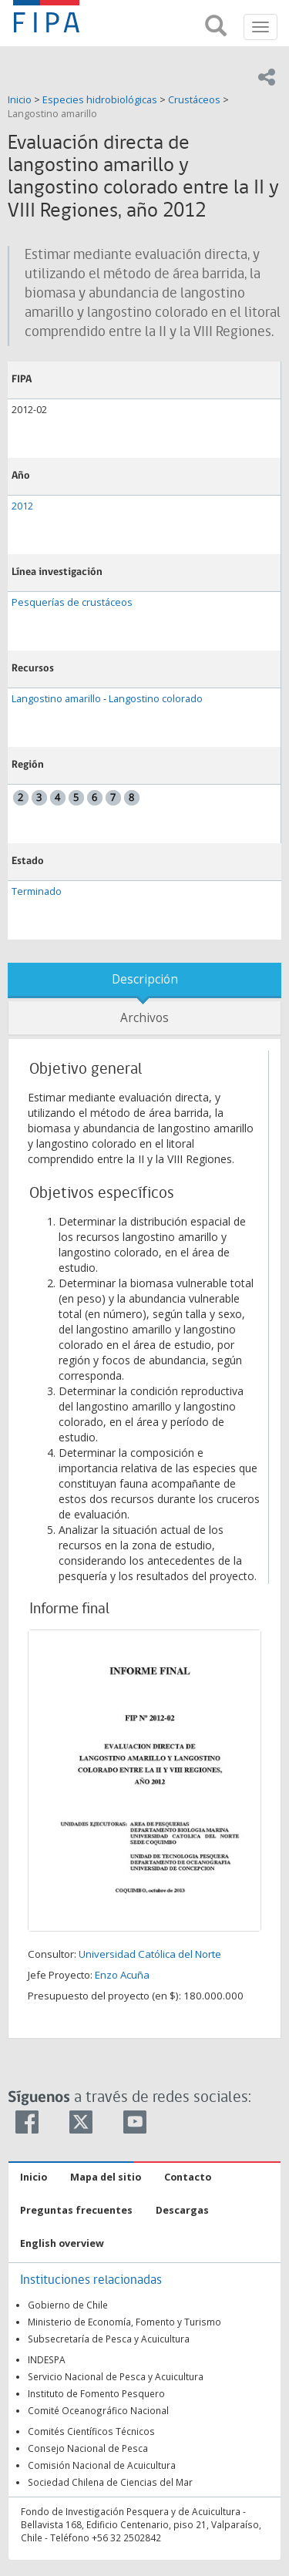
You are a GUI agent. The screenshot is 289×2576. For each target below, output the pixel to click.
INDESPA (47, 2359)
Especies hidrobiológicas (99, 99)
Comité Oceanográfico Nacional (98, 2410)
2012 (22, 506)
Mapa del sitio (105, 2177)
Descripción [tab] (145, 979)
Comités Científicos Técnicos (91, 2431)
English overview (62, 2243)
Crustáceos (194, 99)
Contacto (187, 2177)
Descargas (182, 2210)
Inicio (21, 99)
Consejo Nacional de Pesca (88, 2448)
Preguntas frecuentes (76, 2210)
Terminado (37, 891)
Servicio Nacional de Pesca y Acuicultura (115, 2376)
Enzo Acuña (122, 1975)
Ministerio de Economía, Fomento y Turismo (124, 2321)
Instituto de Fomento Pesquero (96, 2393)
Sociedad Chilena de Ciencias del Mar (110, 2482)
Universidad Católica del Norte (150, 1954)
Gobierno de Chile (68, 2305)
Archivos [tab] (144, 1018)
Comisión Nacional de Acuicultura (102, 2465)
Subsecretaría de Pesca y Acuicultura (109, 2338)
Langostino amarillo (52, 113)
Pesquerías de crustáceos (72, 602)
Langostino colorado (156, 698)
